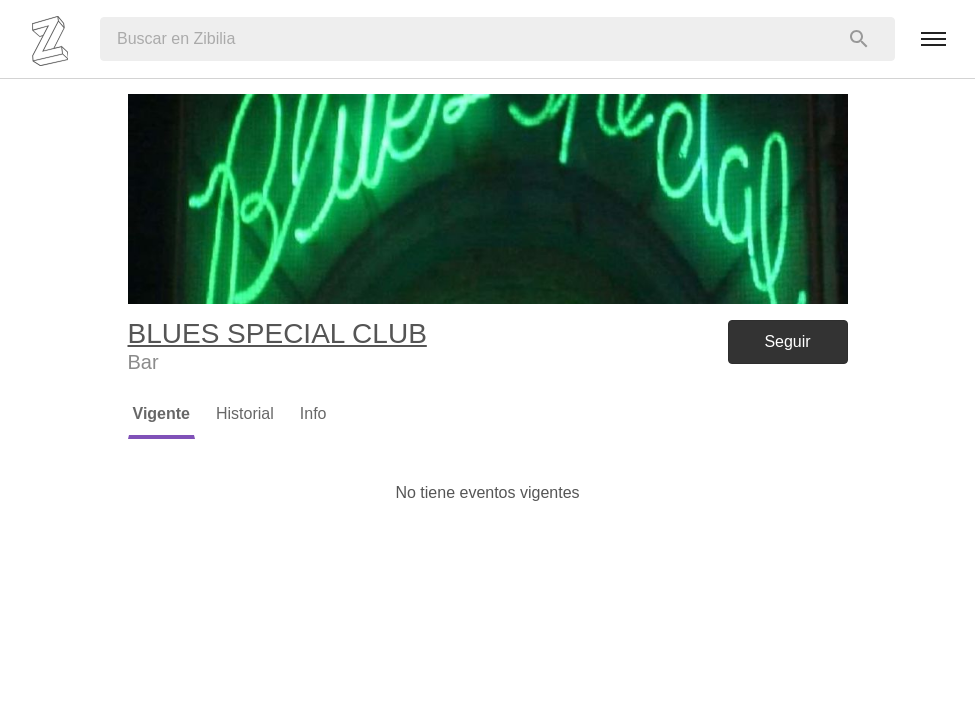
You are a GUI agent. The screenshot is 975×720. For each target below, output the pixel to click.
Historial (245, 413)
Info (313, 413)
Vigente (162, 413)
